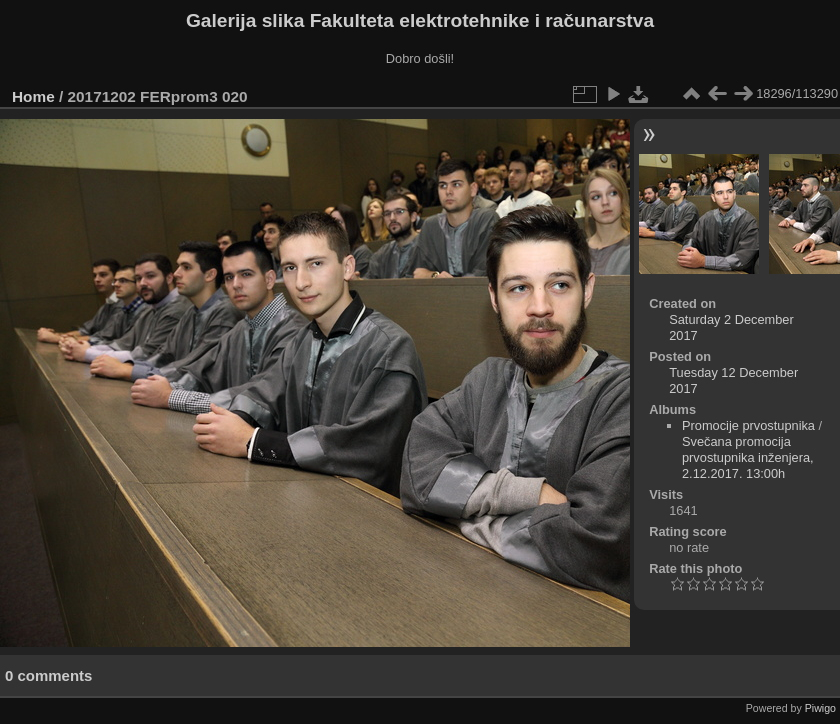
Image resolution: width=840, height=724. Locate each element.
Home (33, 96)
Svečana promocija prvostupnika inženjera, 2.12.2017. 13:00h (748, 457)
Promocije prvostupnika (748, 425)
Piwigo (820, 708)
